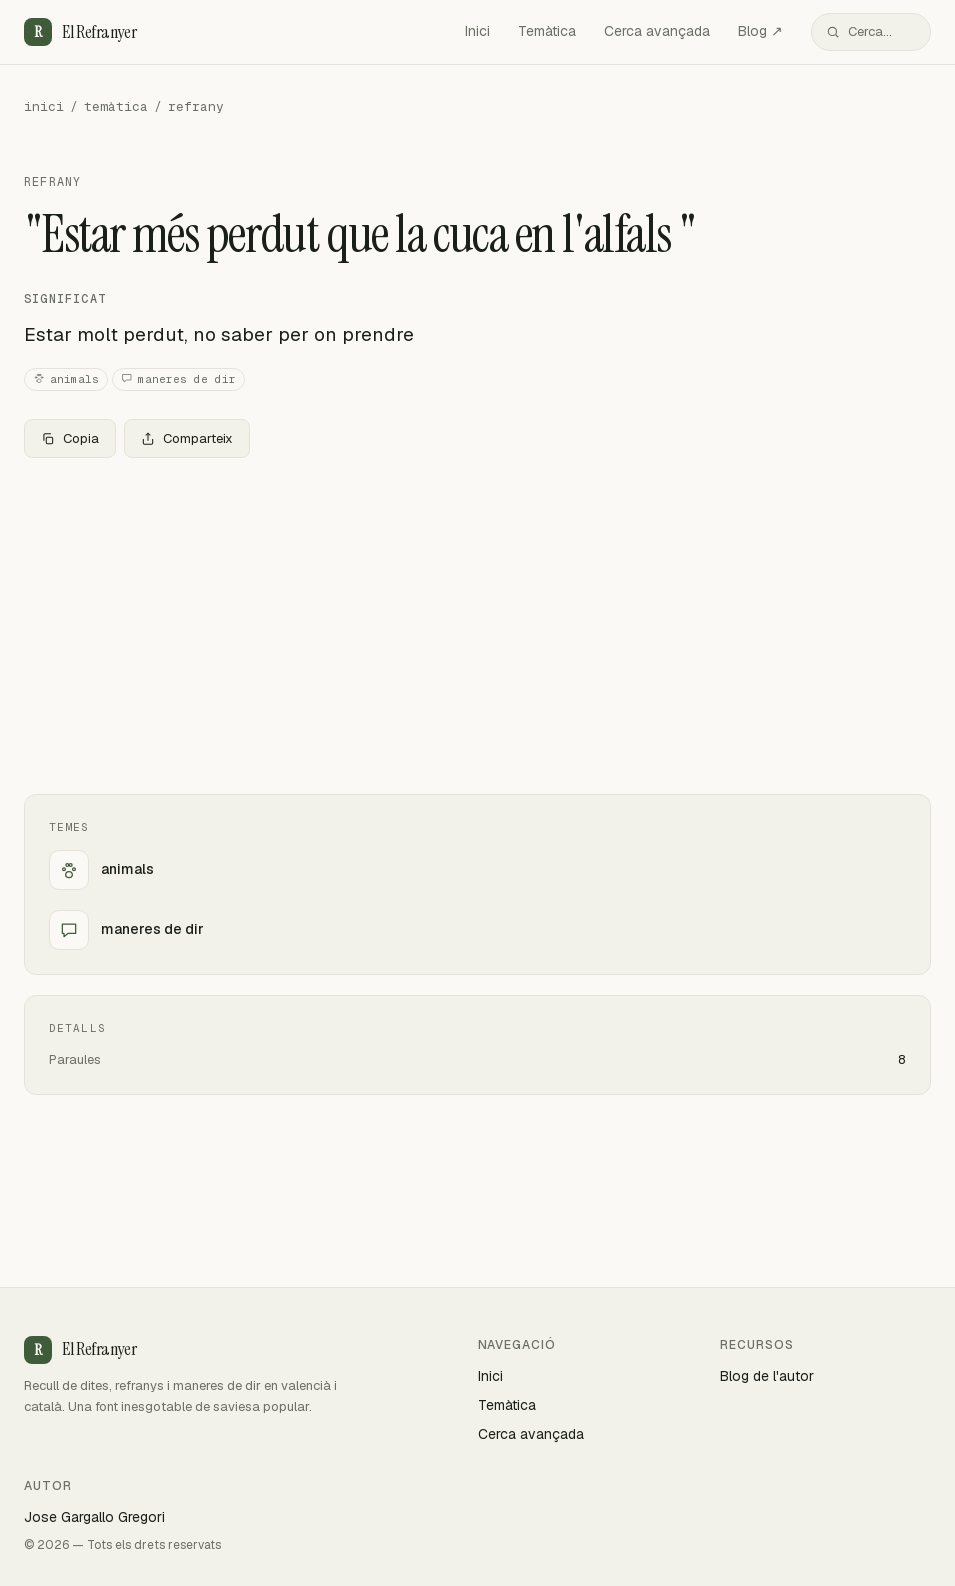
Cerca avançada (657, 31)
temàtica (116, 106)
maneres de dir (178, 379)
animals (66, 379)
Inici (477, 31)
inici (44, 106)
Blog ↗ (760, 31)
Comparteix (187, 438)
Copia (70, 438)
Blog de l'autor (767, 1376)
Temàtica (547, 31)
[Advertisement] (477, 622)
